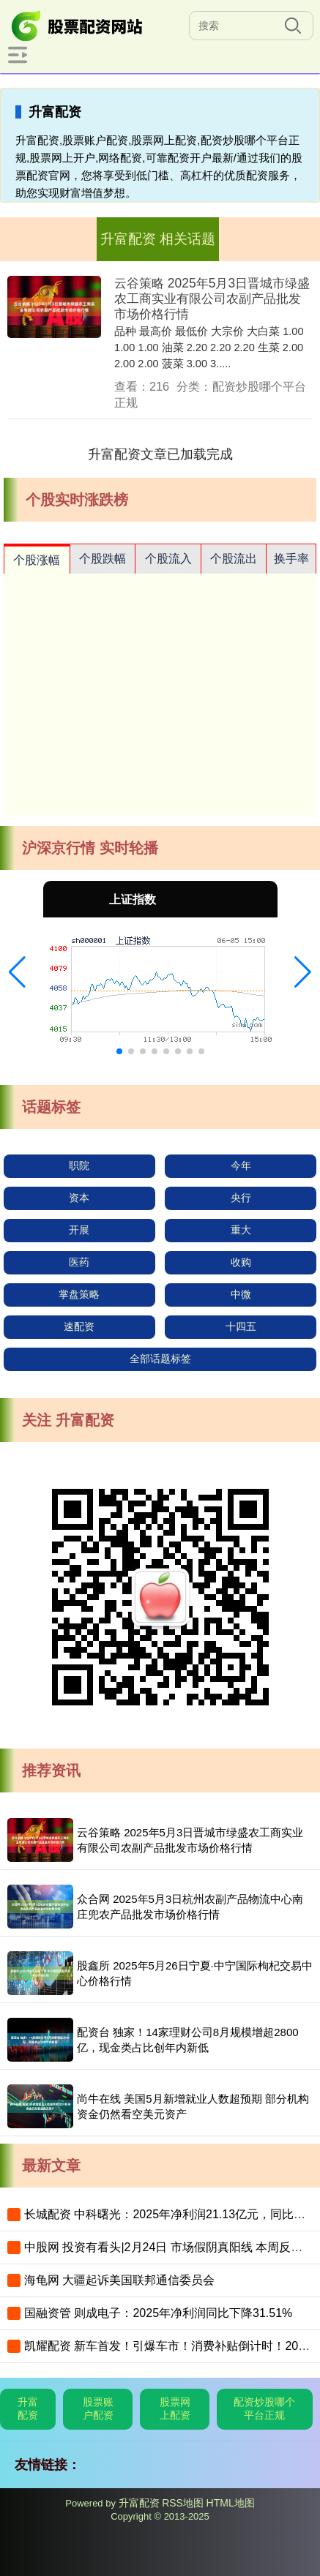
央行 (241, 1197)
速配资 (79, 1326)
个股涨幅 (36, 560)
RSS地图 (183, 2503)
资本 (79, 1197)
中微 (241, 1294)
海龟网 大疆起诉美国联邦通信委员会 (119, 2280)
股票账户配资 (98, 2408)
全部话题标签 (160, 1358)
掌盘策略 (79, 1294)
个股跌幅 (102, 558)
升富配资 (28, 2408)
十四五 (241, 1326)
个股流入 (168, 558)
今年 (241, 1165)
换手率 (291, 558)
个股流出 (233, 558)
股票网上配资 (175, 2408)
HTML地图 (230, 2503)
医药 (79, 1262)
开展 (79, 1230)
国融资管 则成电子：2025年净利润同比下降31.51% (158, 2313)
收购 (241, 1262)
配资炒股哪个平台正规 (264, 2408)
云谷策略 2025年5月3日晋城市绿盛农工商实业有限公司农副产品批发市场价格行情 (212, 298)
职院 (79, 1165)
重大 (241, 1230)
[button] (17, 972)
